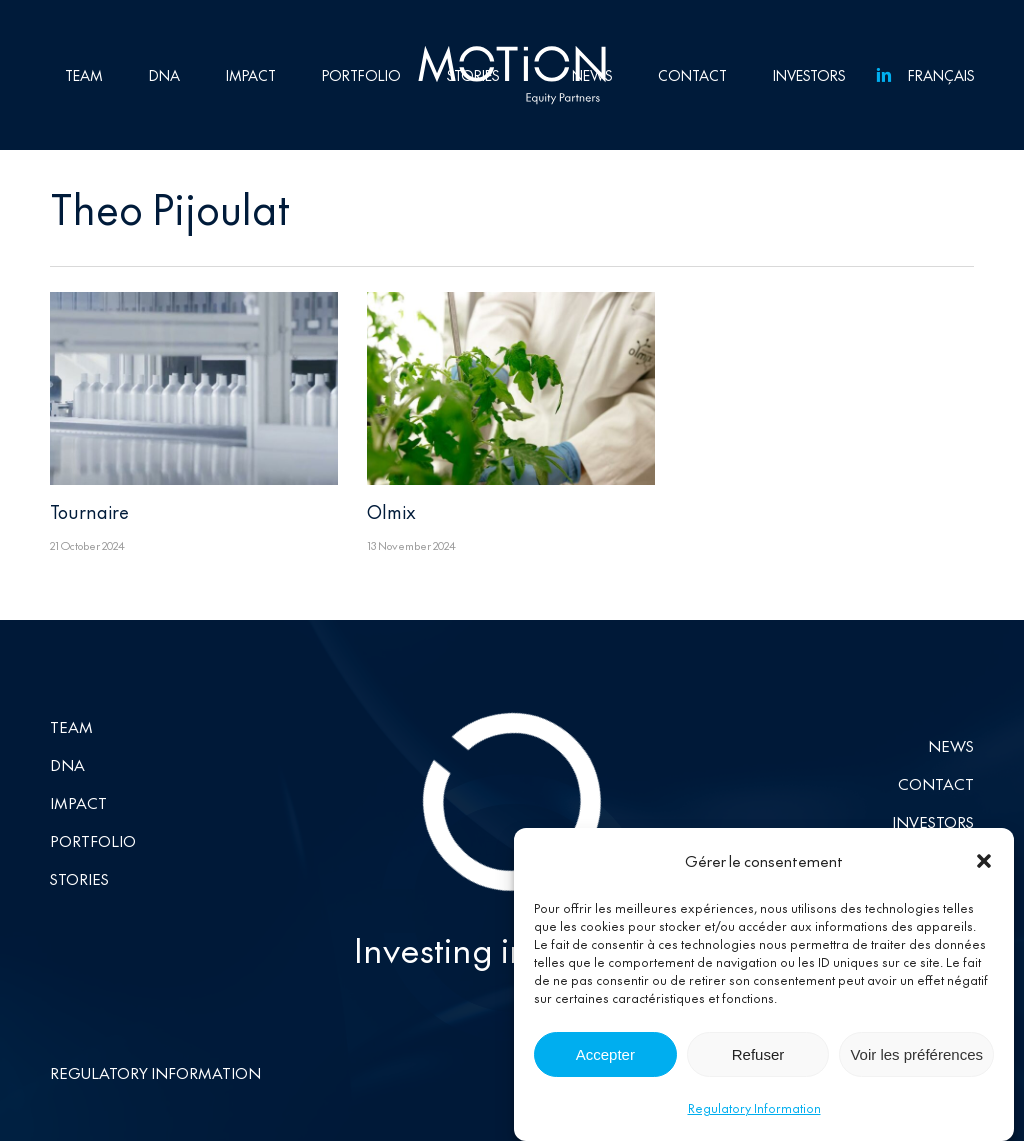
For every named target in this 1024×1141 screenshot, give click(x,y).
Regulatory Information (754, 1110)
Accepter (605, 1056)
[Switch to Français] (937, 75)
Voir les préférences (916, 1056)
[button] (984, 863)
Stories (79, 878)
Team (71, 726)
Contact (936, 783)
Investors (933, 821)
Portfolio (93, 840)
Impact (78, 802)
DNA (67, 764)
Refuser (758, 1056)
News (951, 745)
